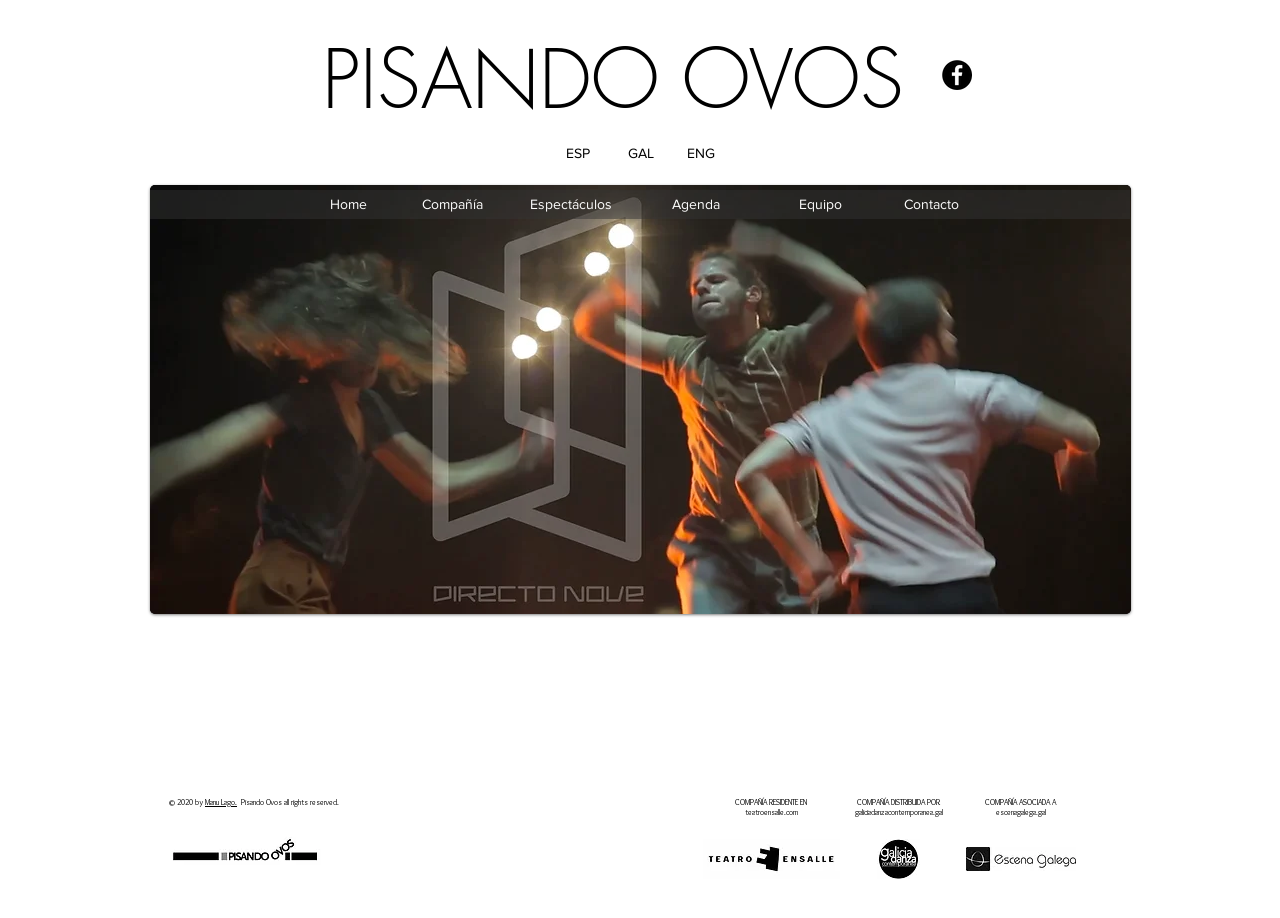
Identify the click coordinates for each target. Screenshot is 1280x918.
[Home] (348, 205)
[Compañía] (452, 205)
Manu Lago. (221, 802)
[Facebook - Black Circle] (957, 75)
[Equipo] (820, 205)
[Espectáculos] (571, 205)
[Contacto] (931, 205)
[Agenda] (696, 205)
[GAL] (640, 154)
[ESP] (577, 154)
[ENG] (700, 154)
